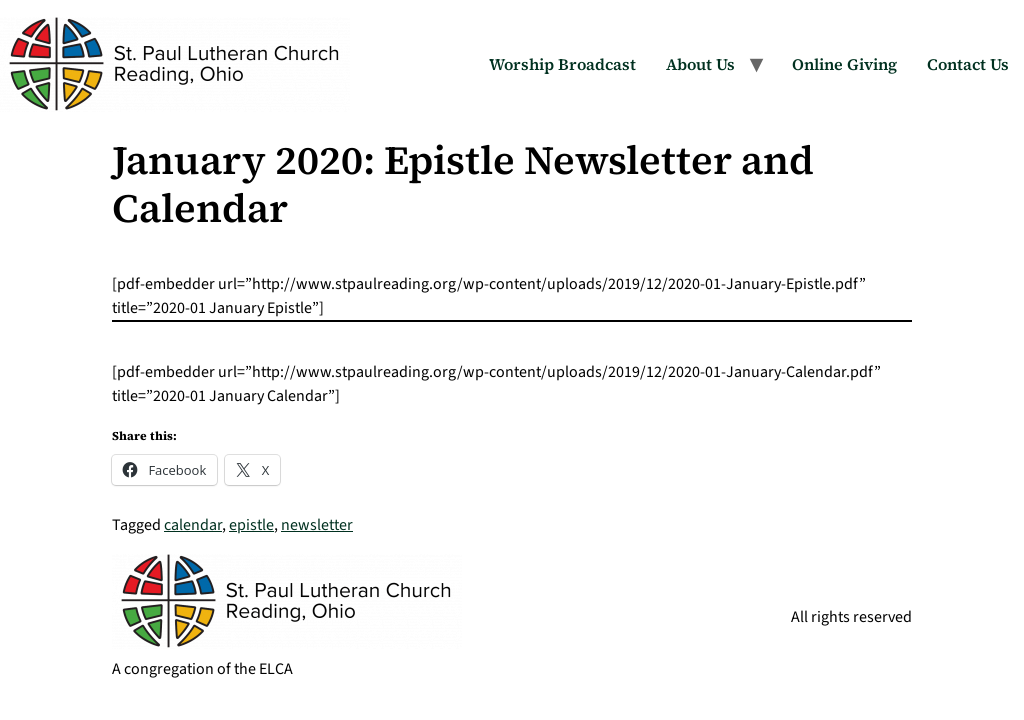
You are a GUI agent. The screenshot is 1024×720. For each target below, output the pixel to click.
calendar (193, 525)
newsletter (317, 525)
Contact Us (968, 64)
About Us (700, 64)
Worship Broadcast (562, 64)
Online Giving (844, 64)
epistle (251, 525)
